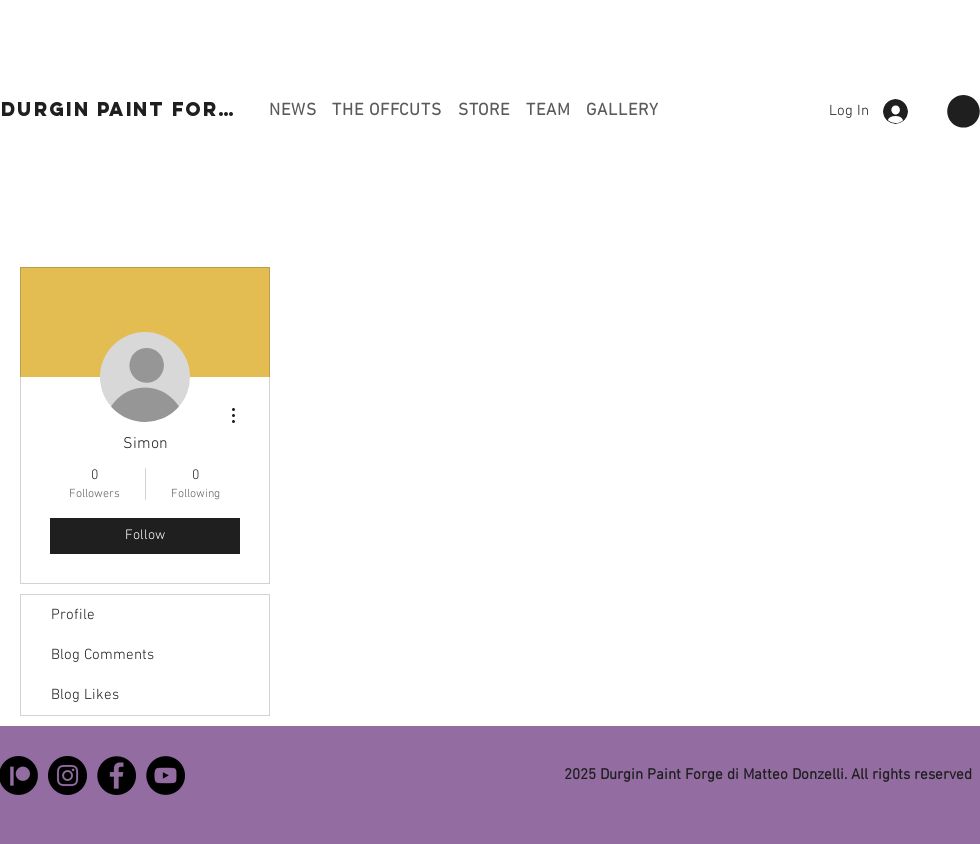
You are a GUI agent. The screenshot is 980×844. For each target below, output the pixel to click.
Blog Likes (85, 695)
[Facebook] (116, 775)
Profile (73, 615)
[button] (963, 111)
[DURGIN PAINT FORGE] (126, 109)
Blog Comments (102, 655)
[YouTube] (165, 775)
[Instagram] (67, 775)
